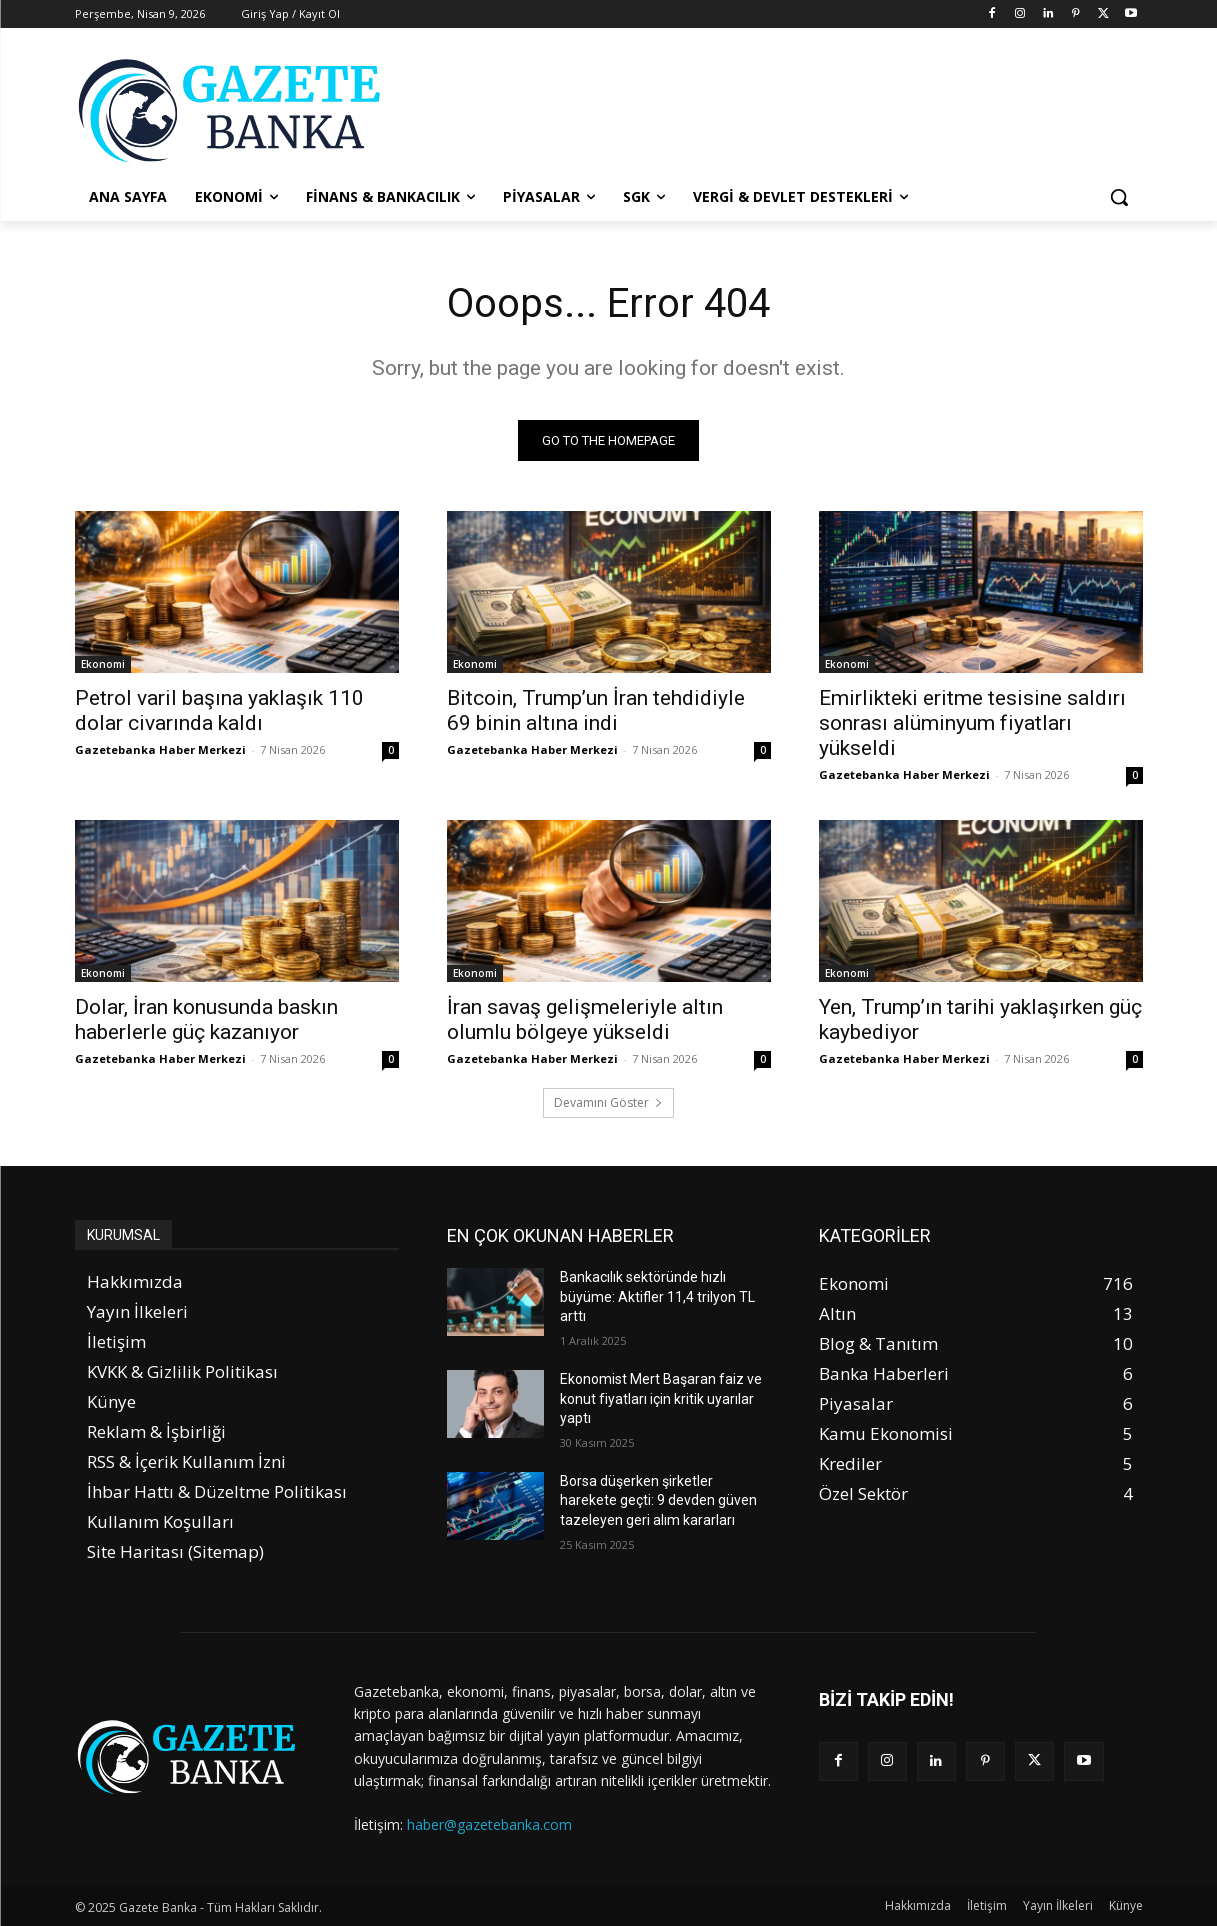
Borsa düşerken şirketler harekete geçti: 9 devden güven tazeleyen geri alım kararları (658, 1500)
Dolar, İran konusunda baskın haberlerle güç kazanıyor (206, 1019)
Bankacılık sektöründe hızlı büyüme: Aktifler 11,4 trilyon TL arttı (657, 1296)
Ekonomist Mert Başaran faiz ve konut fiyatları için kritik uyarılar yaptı (661, 1398)
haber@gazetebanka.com (489, 1824)
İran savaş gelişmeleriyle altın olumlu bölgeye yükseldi (585, 1019)
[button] (1119, 197)
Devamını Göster (608, 1102)
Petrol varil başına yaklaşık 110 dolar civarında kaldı (219, 710)
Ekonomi (103, 664)
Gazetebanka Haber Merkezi (160, 749)
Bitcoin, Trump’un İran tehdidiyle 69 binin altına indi (596, 710)
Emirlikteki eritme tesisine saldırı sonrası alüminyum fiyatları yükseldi (972, 723)
